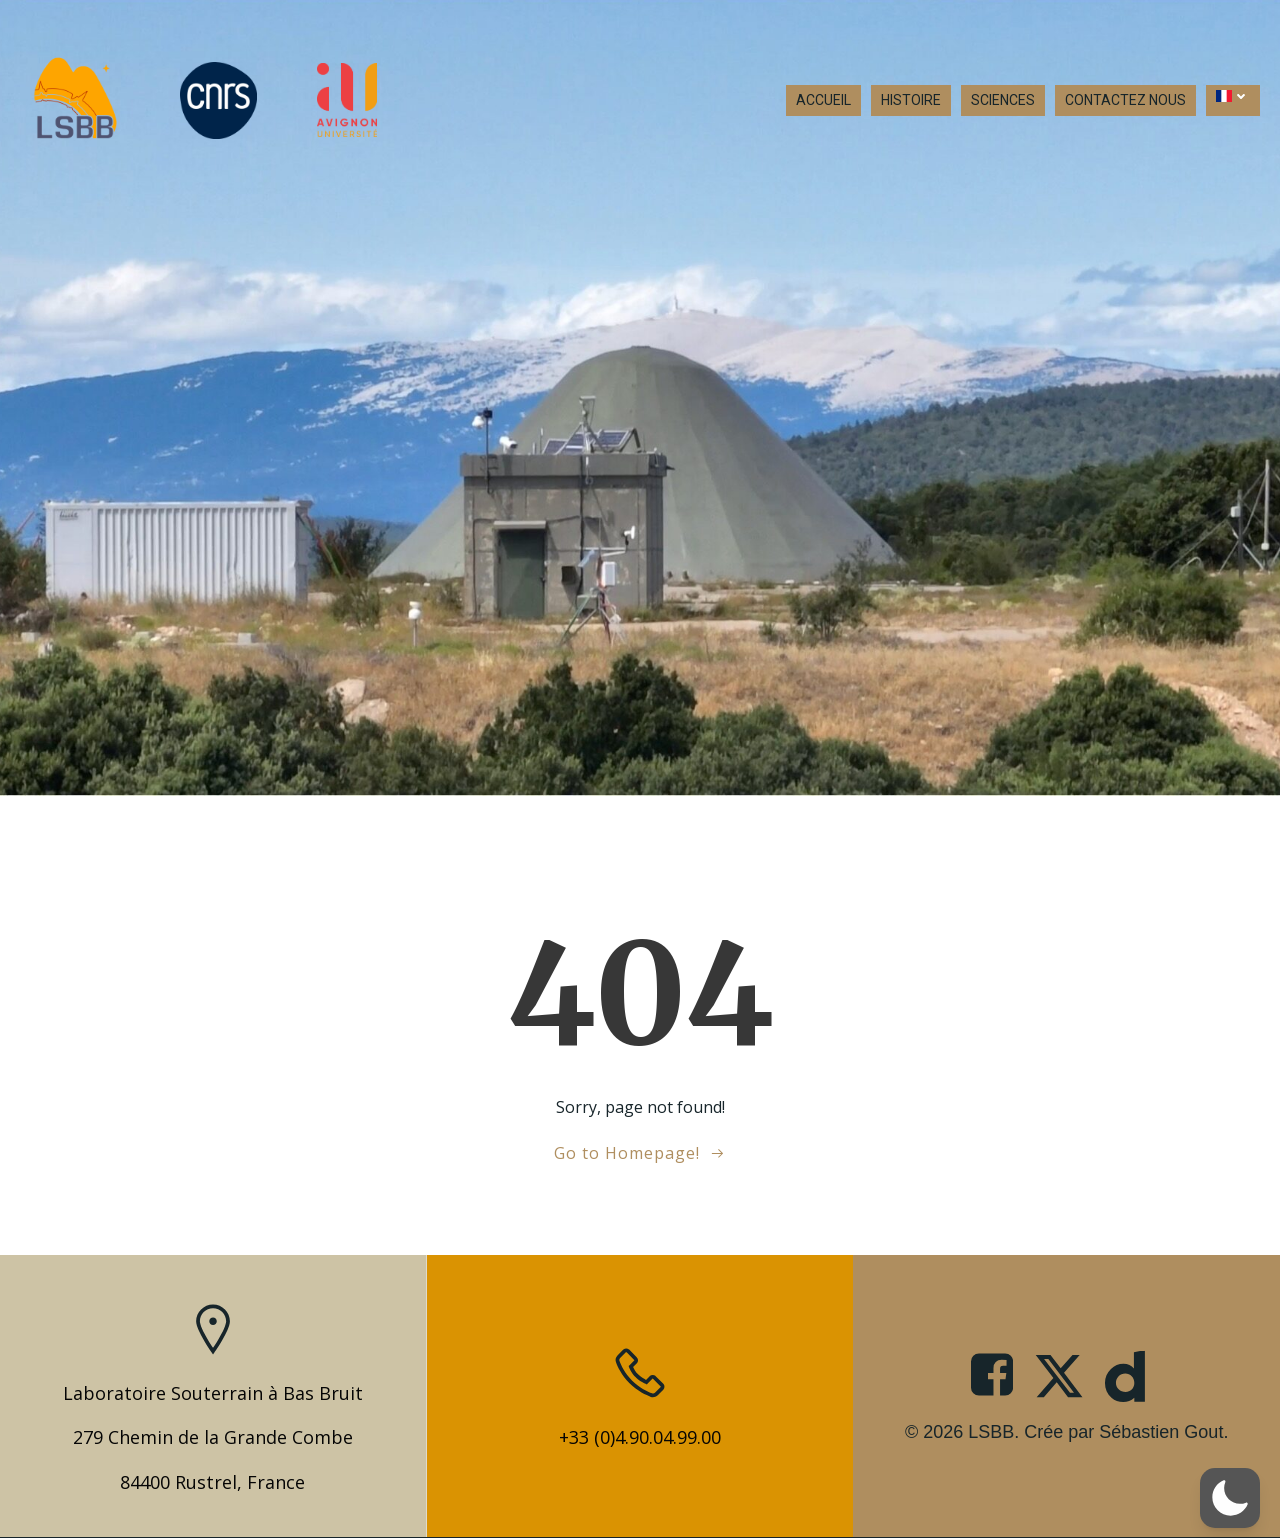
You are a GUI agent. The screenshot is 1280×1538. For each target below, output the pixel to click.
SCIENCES (1003, 100)
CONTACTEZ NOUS (1125, 100)
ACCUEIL (823, 100)
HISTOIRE (911, 100)
